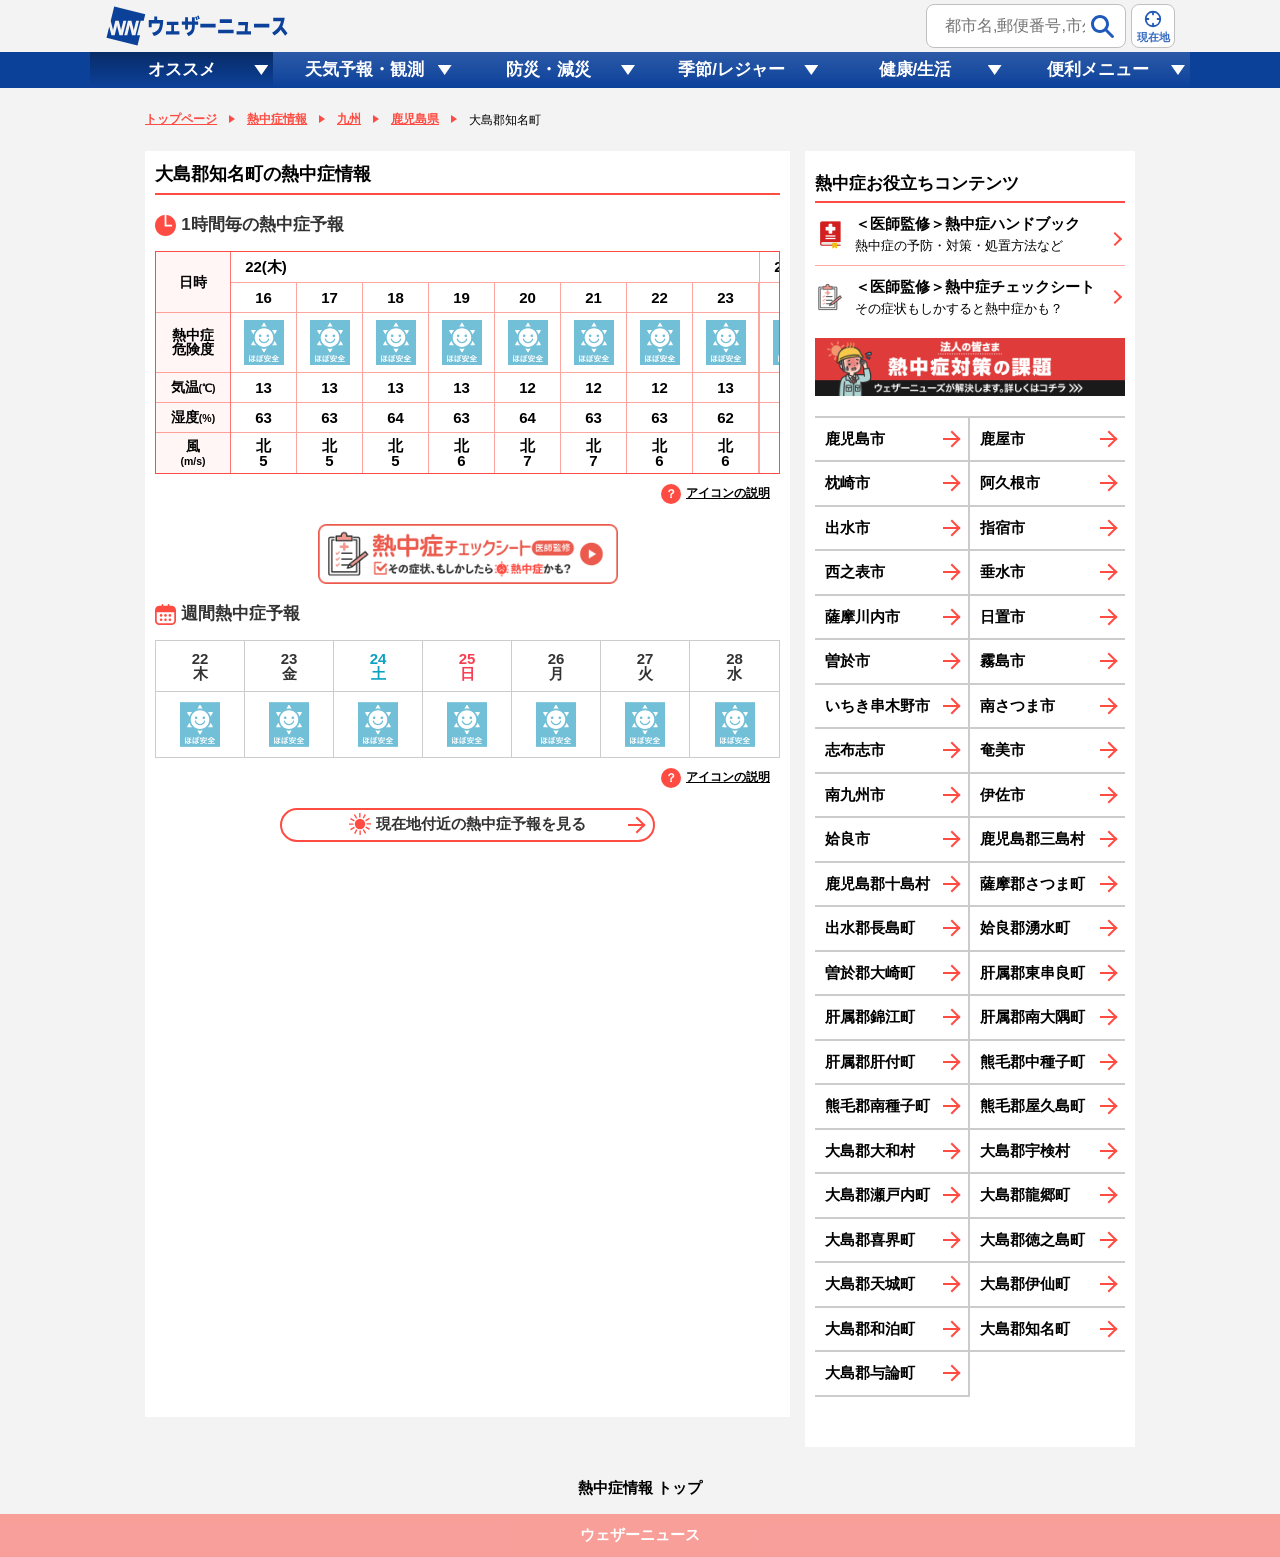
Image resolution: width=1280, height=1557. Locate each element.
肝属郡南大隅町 (1032, 1016)
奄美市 (1002, 749)
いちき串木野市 (877, 705)
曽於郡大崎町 (870, 972)
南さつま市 (1017, 705)
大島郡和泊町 (870, 1328)
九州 (349, 119)
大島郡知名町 (1025, 1328)
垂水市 (1002, 571)
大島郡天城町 (870, 1283)
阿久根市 (1010, 482)
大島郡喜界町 (870, 1239)
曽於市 (847, 660)
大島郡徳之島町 (1032, 1239)
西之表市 (855, 571)
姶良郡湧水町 (1025, 927)
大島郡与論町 (870, 1372)
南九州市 (855, 794)
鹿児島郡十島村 (877, 883)
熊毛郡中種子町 (1032, 1061)
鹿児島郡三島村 (1032, 838)
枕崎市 (847, 482)
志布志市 (855, 749)
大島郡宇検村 (1025, 1150)
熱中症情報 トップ (640, 1487)
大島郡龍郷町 (1025, 1194)
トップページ (181, 119)
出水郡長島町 (870, 927)
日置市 (1002, 616)
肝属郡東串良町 (1032, 972)
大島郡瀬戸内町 (877, 1194)
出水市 (847, 527)
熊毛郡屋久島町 (1032, 1105)
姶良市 (847, 838)
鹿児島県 (415, 119)
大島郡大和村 (870, 1150)
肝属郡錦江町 (870, 1016)
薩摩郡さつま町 (1032, 883)
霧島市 (1002, 660)
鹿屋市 (1002, 438)
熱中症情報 (277, 119)
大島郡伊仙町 (1025, 1283)
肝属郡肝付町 (870, 1061)
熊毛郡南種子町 (877, 1105)
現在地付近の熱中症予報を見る (467, 824)
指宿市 (1002, 527)
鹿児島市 (855, 438)
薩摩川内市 (862, 616)
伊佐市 (1002, 794)
